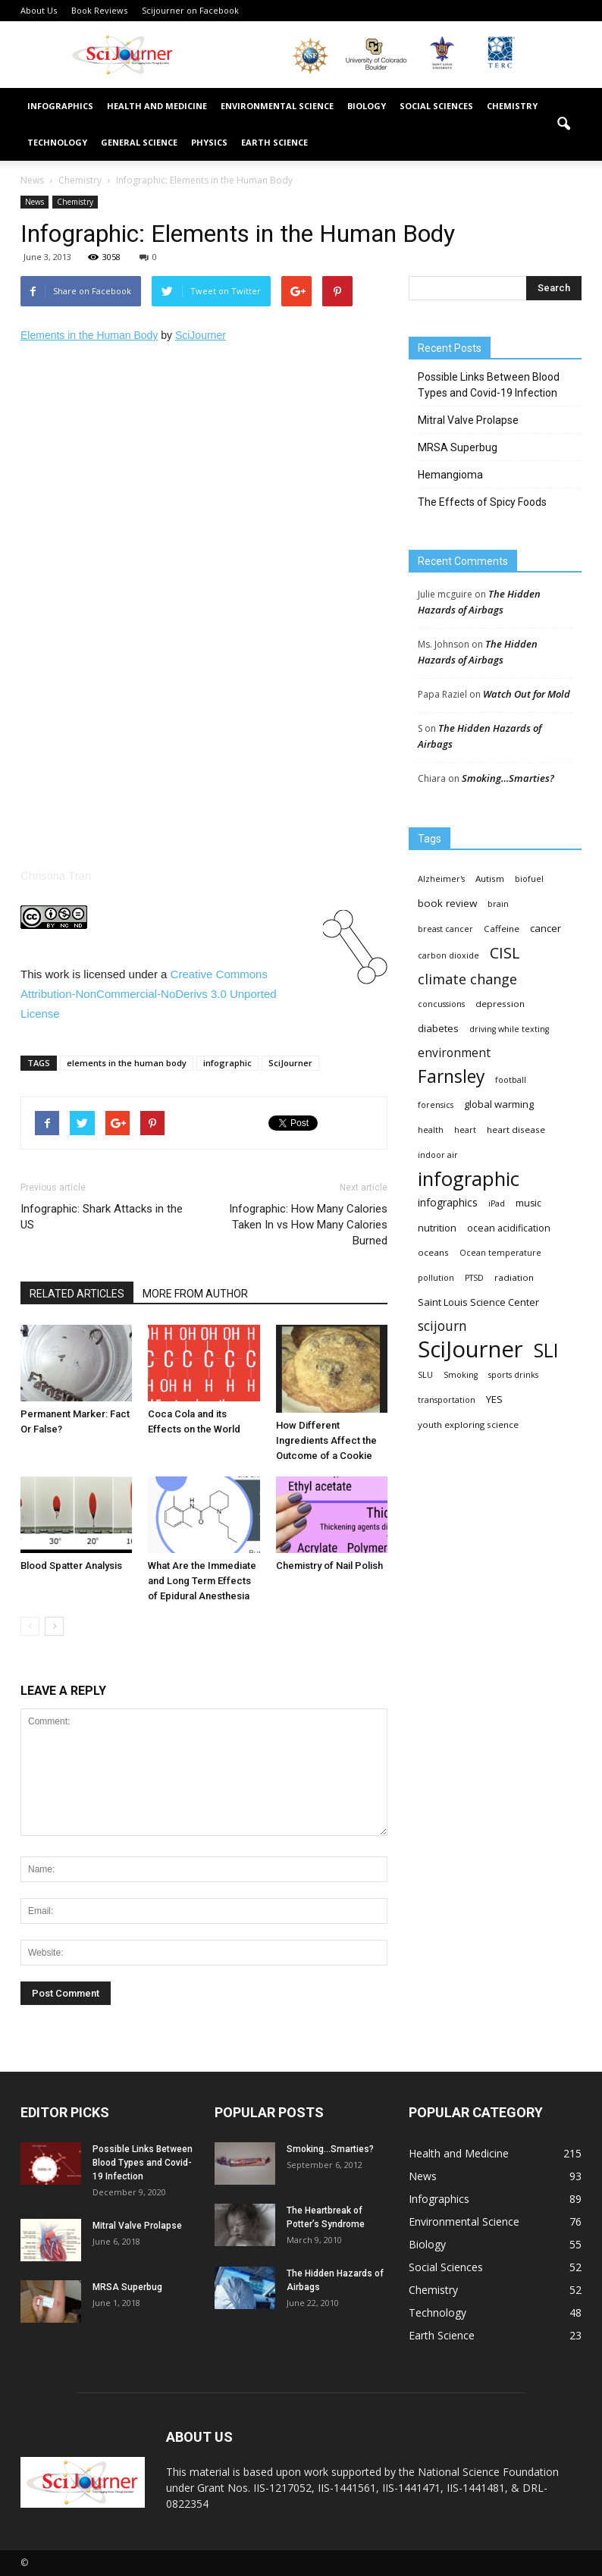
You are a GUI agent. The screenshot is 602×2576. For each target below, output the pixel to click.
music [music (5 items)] (528, 1203)
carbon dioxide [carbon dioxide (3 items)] (448, 955)
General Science (139, 142)
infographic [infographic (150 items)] (468, 1179)
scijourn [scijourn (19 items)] (442, 1326)
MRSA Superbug (457, 447)
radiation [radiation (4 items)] (514, 1277)
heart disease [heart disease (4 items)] (516, 1129)
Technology (57, 142)
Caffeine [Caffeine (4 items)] (501, 928)
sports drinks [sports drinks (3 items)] (513, 1375)
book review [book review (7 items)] (447, 903)
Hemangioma (450, 475)
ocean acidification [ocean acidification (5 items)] (508, 1228)
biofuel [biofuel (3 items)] (529, 879)
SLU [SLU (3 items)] (425, 1375)
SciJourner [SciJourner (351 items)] (470, 1349)
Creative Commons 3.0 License (148, 994)
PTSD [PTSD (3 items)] (474, 1277)
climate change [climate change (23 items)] (467, 979)
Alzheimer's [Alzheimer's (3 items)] (441, 879)
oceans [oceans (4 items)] (433, 1252)
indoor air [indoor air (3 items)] (438, 1155)
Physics (209, 142)
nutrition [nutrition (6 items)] (437, 1228)
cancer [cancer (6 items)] (545, 928)
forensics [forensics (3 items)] (435, 1105)
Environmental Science (277, 105)
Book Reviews (99, 10)
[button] (563, 124)
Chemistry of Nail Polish (329, 1565)
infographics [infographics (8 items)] (448, 1202)
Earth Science (274, 142)
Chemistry (512, 105)
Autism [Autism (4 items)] (489, 878)
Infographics (60, 105)
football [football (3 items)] (510, 1080)
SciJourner (290, 1062)
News (34, 201)
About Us (38, 10)
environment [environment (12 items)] (454, 1053)
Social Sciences (436, 105)
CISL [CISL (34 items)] (504, 953)
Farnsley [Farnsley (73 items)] (451, 1076)
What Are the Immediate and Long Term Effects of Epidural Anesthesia (202, 1581)
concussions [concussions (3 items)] (441, 1004)
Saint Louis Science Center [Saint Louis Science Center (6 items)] (478, 1302)
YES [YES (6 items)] (494, 1399)
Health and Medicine (157, 105)
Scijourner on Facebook (190, 10)
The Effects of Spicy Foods (482, 502)
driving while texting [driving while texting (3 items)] (509, 1029)
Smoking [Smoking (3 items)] (461, 1375)
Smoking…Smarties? (508, 778)
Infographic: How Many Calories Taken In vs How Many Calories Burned (308, 1224)
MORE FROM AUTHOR (195, 1294)
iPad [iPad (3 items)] (496, 1203)
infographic (227, 1062)
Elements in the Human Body (89, 335)
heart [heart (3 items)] (465, 1130)
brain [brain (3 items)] (498, 904)
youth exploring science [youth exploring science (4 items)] (468, 1424)
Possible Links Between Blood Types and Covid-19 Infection (489, 385)
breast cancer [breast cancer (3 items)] (445, 929)
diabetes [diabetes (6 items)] (438, 1028)
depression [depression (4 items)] (500, 1003)
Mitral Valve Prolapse (468, 420)
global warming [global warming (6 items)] (499, 1104)
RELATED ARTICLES (77, 1294)
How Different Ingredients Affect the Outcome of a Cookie (326, 1440)
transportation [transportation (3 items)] (446, 1400)
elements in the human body (127, 1062)
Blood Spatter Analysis (71, 1565)
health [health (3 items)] (431, 1130)
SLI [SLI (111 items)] (546, 1350)
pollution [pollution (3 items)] (436, 1277)
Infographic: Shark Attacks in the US (101, 1217)
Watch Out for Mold (526, 694)
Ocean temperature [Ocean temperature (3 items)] (500, 1252)
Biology (366, 105)
